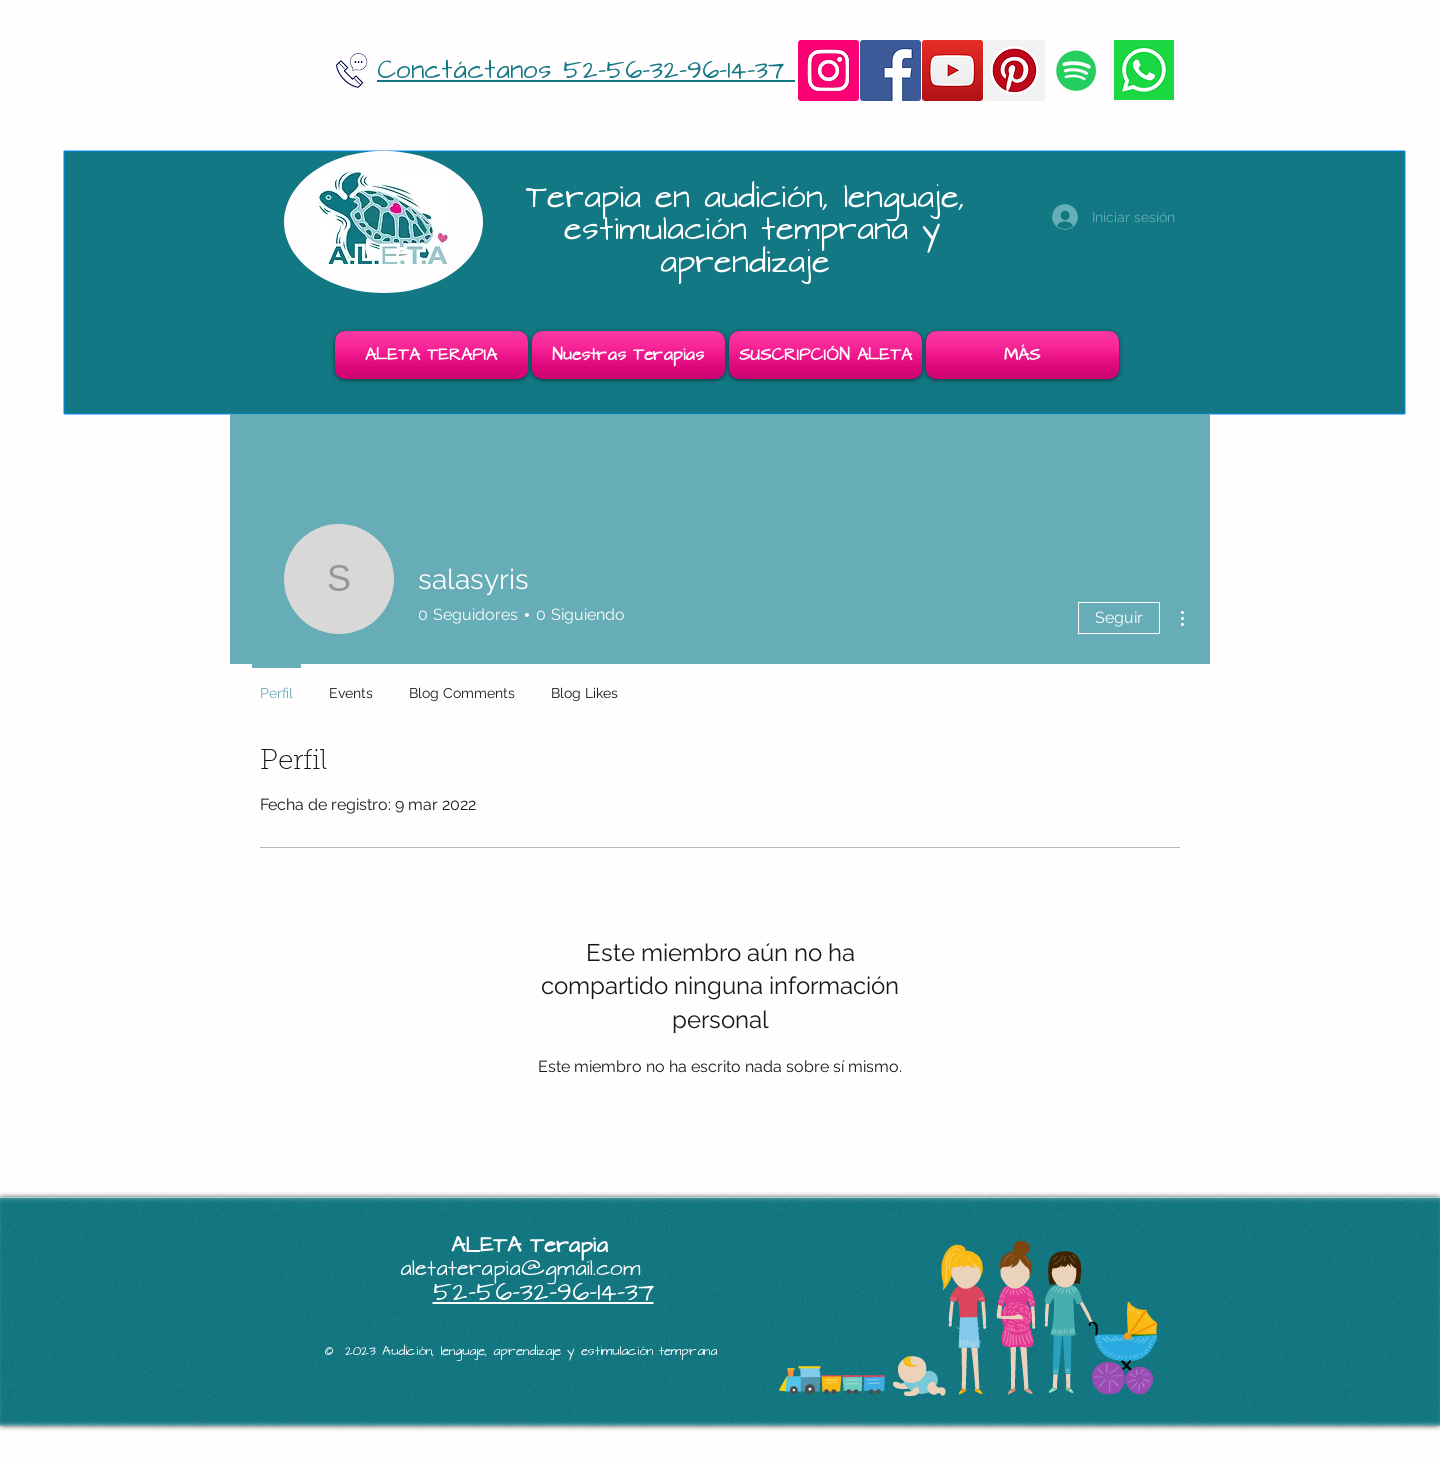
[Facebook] (890, 70)
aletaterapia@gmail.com (520, 1268)
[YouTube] (952, 70)
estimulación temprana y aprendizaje (752, 245)
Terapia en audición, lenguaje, (752, 197)
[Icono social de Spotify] (1076, 70)
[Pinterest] (1014, 70)
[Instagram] (828, 70)
